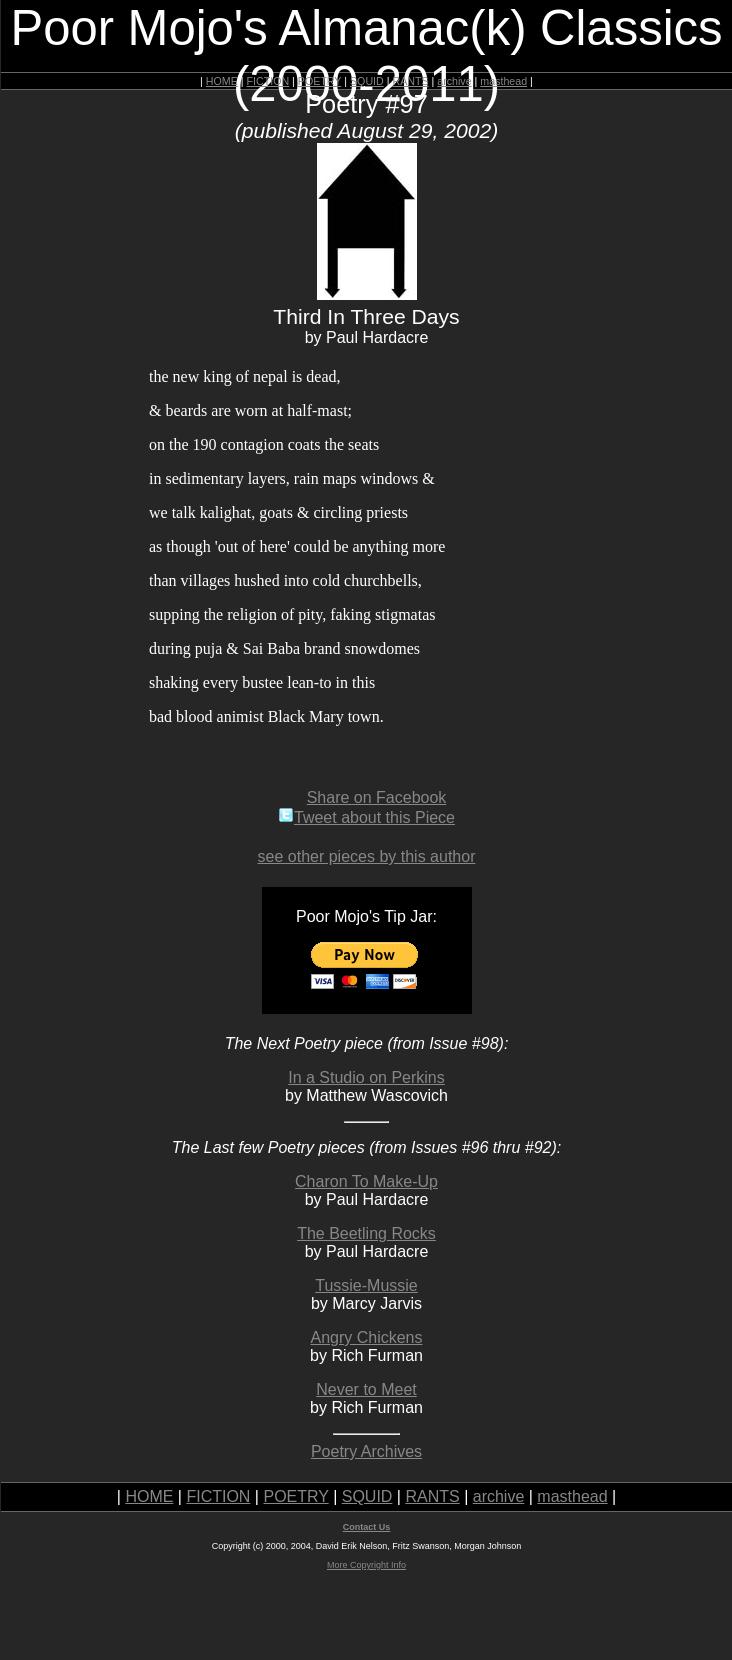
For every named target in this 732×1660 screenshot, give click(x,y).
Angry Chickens (366, 1337)
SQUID (367, 81)
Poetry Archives (366, 1451)
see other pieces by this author (367, 856)
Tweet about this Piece (366, 817)
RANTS (410, 81)
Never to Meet (366, 1389)
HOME (222, 81)
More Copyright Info (366, 1565)
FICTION (268, 81)
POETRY (319, 81)
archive (454, 81)
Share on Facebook (377, 797)
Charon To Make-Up (366, 1181)
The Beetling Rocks (366, 1233)
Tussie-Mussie (366, 1285)
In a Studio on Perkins (366, 1077)
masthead (503, 81)
